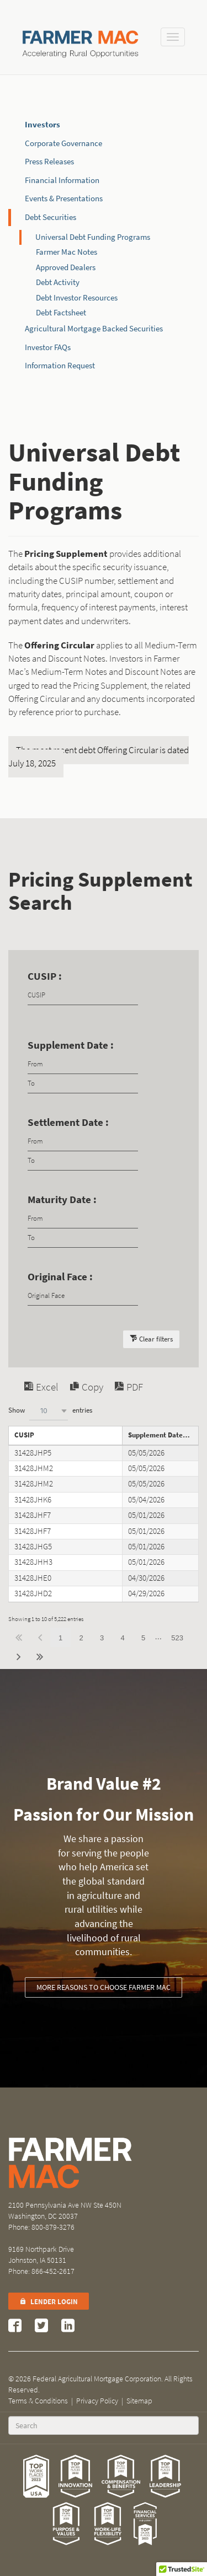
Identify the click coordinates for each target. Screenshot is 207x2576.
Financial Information (62, 180)
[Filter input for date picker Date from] (83, 1064)
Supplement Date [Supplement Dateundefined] (155, 1435)
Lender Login (48, 2301)
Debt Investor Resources (77, 297)
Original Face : (60, 1277)
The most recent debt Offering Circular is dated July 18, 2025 (98, 757)
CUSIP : (45, 976)
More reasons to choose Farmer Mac (103, 1987)
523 (177, 1638)
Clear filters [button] (156, 1339)
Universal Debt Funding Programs (92, 237)
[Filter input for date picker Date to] (83, 1083)
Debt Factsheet (61, 312)
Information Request (60, 365)
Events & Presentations (64, 198)
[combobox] (48, 1410)
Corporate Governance (63, 143)
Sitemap (139, 2401)
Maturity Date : (62, 1199)
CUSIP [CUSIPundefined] (24, 1435)
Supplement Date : (71, 1045)
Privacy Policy (97, 2401)
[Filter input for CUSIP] (83, 995)
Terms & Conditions (38, 2401)
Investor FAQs (48, 347)
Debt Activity (57, 282)
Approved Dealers (65, 267)
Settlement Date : (68, 1122)
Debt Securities (50, 217)
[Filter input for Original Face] (83, 1296)
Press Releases (49, 161)
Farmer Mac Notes (66, 251)
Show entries (50, 1410)
